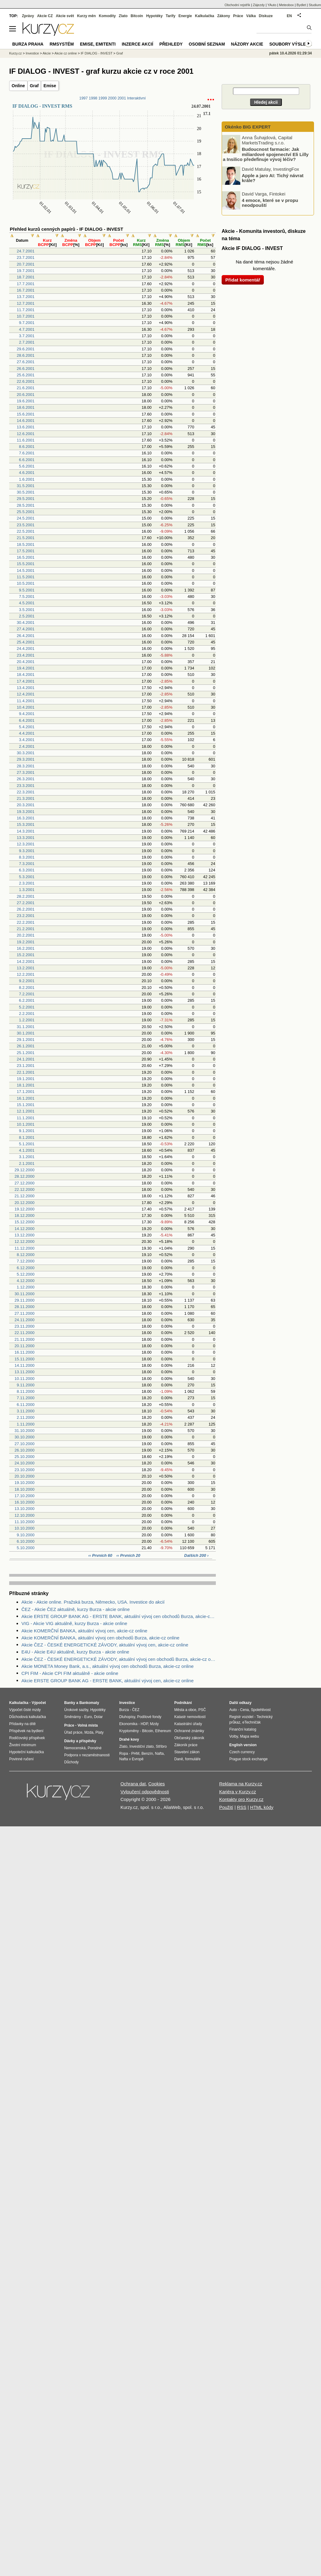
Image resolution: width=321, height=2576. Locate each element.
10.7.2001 (26, 316)
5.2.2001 (27, 1007)
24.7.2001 (26, 251)
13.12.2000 (25, 1235)
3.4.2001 (27, 739)
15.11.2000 (25, 1359)
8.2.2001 (27, 987)
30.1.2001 (26, 1033)
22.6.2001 (26, 381)
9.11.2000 (26, 1385)
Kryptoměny (129, 1731)
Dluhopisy (127, 1717)
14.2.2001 (26, 961)
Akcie (46, 53)
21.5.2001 (26, 537)
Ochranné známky (189, 1731)
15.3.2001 (26, 824)
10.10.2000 (25, 1528)
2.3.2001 (27, 883)
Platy (99, 1732)
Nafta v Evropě (131, 1759)
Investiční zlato (141, 1746)
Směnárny (72, 1717)
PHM (135, 1753)
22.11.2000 (25, 1332)
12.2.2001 (26, 974)
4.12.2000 (26, 1280)
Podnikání (183, 1703)
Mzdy (154, 1724)
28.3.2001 (26, 766)
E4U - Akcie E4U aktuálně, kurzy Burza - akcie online (75, 1651)
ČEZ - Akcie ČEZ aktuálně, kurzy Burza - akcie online (75, 1609)
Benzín (147, 1753)
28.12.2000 (25, 1176)
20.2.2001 (26, 935)
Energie (185, 16)
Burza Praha (27, 44)
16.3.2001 (26, 818)
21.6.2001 (26, 388)
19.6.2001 (26, 401)
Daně (178, 1759)
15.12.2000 (25, 1222)
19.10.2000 (25, 1482)
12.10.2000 (25, 1515)
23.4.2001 (26, 655)
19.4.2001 (26, 668)
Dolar (98, 1717)
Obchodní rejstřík (237, 5)
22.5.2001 (26, 531)
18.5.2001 (26, 544)
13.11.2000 (25, 1372)
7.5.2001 (27, 596)
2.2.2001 (27, 1013)
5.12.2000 (26, 1274)
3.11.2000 (26, 1411)
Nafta (159, 1753)
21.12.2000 (25, 1196)
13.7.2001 (26, 296)
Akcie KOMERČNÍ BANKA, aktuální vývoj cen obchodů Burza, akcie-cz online (100, 1637)
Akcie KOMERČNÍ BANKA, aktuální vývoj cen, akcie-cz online (84, 1630)
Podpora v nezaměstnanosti (87, 1755)
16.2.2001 (26, 948)
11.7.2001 (26, 310)
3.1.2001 (27, 1156)
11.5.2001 (26, 577)
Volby (233, 1736)
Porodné (94, 1748)
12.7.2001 (26, 303)
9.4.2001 (27, 713)
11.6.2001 (26, 440)
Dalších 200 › (196, 1555)
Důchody (71, 1762)
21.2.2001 (26, 928)
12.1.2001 (26, 1111)
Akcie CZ (45, 16)
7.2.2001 (27, 994)
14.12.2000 (25, 1228)
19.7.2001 (26, 270)
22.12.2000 (25, 1189)
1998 (93, 98)
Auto (233, 1710)
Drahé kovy (129, 1739)
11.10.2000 (25, 1521)
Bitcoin (137, 16)
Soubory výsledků (292, 44)
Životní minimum (22, 1745)
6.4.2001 (27, 720)
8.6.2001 (27, 446)
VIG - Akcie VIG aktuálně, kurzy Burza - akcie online (74, 1623)
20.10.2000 (25, 1476)
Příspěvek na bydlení (26, 1731)
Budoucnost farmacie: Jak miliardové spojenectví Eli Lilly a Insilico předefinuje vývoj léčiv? (265, 154)
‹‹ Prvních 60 (100, 1555)
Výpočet (38, 1703)
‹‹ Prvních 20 (128, 1555)
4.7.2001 (27, 329)
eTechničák (251, 1722)
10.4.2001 (26, 707)
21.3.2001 (26, 798)
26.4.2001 (26, 635)
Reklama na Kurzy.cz (240, 1783)
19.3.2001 (26, 811)
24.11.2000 (25, 1320)
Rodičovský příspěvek (27, 1738)
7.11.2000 (26, 1398)
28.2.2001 (26, 896)
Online (18, 85)
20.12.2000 (25, 1202)
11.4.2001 (26, 701)
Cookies (156, 1783)
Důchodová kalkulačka (27, 1717)
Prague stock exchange (248, 1759)
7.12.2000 (26, 1261)
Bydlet (301, 5)
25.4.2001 (26, 642)
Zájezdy (259, 5)
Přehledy (171, 44)
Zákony (223, 16)
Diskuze (266, 16)
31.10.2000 (25, 1430)
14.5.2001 (26, 570)
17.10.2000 (25, 1495)
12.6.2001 (26, 433)
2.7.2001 (27, 342)
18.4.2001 (26, 674)
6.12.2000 (26, 1268)
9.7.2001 (27, 322)
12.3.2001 (26, 844)
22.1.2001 (26, 1072)
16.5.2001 (26, 557)
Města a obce (185, 1710)
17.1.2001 (26, 1091)
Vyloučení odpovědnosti (144, 1791)
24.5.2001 (26, 518)
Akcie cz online (65, 53)
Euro (88, 1717)
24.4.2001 (26, 648)
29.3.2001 (26, 759)
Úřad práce (73, 1732)
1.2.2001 (27, 1020)
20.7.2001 (26, 264)
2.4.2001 (27, 746)
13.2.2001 (26, 968)
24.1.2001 (26, 1059)
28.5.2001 (26, 505)
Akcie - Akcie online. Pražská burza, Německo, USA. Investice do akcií (93, 1602)
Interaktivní (136, 98)
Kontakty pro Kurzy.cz (241, 1799)
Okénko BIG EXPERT (247, 126)
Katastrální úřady (188, 1724)
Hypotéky (154, 16)
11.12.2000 (25, 1248)
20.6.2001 (26, 394)
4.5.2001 (27, 603)
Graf (34, 85)
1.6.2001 (27, 479)
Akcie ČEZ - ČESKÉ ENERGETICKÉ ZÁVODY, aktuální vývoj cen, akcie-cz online (104, 1644)
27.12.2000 (25, 1183)
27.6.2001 (26, 362)
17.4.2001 (26, 681)
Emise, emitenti (98, 44)
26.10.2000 (25, 1450)
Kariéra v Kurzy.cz (237, 1791)
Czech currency (242, 1752)
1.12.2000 (26, 1287)
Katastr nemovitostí (190, 1717)
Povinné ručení (21, 1759)
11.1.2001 (26, 1118)
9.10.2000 (26, 1535)
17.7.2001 (26, 283)
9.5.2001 (27, 590)
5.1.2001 (27, 1144)
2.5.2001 (27, 616)
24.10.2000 (25, 1463)
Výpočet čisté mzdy (25, 1710)
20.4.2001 (26, 661)
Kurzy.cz (15, 53)
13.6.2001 (26, 427)
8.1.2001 (27, 1137)
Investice (32, 53)
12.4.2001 (26, 694)
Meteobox (286, 5)
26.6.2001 (26, 368)
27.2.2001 (26, 902)
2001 (121, 98)
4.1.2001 (27, 1150)
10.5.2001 (26, 583)
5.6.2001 (27, 466)
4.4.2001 (27, 733)
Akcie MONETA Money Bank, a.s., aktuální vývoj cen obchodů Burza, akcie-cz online (107, 1666)
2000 (112, 98)
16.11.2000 (25, 1352)
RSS (241, 1807)
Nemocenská (75, 1748)
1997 (83, 98)
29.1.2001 (26, 1039)
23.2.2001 (26, 915)
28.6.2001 (26, 355)
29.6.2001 (26, 349)
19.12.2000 (25, 1209)
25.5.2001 (26, 511)
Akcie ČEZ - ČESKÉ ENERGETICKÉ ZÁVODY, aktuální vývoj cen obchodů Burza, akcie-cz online (118, 1659)
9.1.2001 (27, 1130)
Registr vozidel (241, 1717)
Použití (226, 1807)
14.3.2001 (26, 831)
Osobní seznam (207, 44)
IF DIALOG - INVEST (97, 53)
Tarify (170, 16)
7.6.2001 (27, 453)
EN (289, 16)
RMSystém (62, 44)
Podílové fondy (149, 1717)
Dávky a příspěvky (80, 1741)
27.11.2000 (25, 1313)
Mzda (88, 1732)
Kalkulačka (204, 16)
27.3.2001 (26, 772)
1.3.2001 (27, 889)
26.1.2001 (26, 1046)
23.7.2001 (26, 257)
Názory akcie (247, 44)
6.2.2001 (27, 1000)
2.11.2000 (26, 1417)
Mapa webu (249, 1736)
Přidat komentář (242, 279)
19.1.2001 (26, 1078)
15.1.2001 (26, 1104)
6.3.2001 (27, 870)
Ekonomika (128, 1724)
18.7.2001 (26, 277)
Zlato (123, 16)
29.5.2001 (26, 498)
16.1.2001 (26, 1098)
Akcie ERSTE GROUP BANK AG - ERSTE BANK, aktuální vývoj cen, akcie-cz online (107, 1680)
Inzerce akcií (137, 44)
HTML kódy (261, 1807)
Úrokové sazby (76, 1710)
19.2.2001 (26, 942)
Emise (49, 85)
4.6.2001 (27, 472)
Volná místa (87, 1725)
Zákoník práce (185, 1745)
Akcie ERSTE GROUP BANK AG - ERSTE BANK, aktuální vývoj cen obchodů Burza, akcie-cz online (118, 1616)
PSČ (202, 1710)
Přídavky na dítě (22, 1724)
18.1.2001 (26, 1085)
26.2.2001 (26, 909)
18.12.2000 (25, 1215)
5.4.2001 (27, 727)
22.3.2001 (26, 792)
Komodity (107, 16)
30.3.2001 (26, 753)
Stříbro (161, 1746)
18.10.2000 (25, 1489)
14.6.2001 (26, 420)
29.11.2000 (25, 1300)
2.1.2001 (27, 1163)
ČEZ (135, 1710)
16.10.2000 (25, 1502)
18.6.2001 (26, 407)
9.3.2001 (27, 850)
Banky (69, 1703)
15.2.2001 (26, 954)
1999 (102, 98)
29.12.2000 (25, 1170)
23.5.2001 (26, 525)
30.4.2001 (26, 622)
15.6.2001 (26, 414)
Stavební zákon (187, 1752)
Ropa (123, 1753)
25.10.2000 (25, 1456)
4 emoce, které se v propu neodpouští (270, 202)
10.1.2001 (26, 1124)
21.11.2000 (25, 1339)
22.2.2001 (26, 922)
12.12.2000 (25, 1241)
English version (242, 1745)
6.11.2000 (26, 1404)
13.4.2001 (26, 687)
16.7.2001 (26, 290)
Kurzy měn (86, 16)
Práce (238, 16)
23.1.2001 (26, 1065)
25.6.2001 (26, 375)
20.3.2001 (26, 805)
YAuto (272, 5)
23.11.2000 (25, 1326)
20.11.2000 (25, 1346)
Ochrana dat (133, 1783)
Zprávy (28, 16)
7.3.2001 (27, 863)
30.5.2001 (26, 492)
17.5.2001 (26, 551)
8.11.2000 (26, 1391)
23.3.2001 (26, 785)
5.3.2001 (27, 876)
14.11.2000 (25, 1365)
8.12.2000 (26, 1254)
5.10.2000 (26, 1547)
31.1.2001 (26, 1026)
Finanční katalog (242, 1729)
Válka (251, 16)
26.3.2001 (26, 779)
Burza (124, 1710)
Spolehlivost (261, 1710)
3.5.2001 (27, 609)
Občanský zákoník (189, 1738)
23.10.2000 (25, 1469)
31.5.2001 (26, 485)
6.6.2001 (27, 459)
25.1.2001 (26, 1052)
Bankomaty (89, 1703)
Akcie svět (65, 16)
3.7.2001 (27, 336)
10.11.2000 (25, 1378)
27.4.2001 (26, 629)
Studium (315, 5)
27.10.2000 (25, 1443)
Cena (244, 1710)
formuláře (193, 1759)
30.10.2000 (25, 1437)
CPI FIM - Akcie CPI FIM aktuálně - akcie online (69, 1673)
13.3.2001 (26, 837)
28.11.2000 (25, 1306)
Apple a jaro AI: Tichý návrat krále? (273, 178)
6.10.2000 (26, 1541)
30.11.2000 (25, 1294)
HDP (144, 1724)
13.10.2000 (25, 1508)
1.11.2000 (26, 1424)
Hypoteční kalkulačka (26, 1752)
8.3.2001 (27, 857)
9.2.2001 (27, 981)
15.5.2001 (26, 563)
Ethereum (163, 1731)
